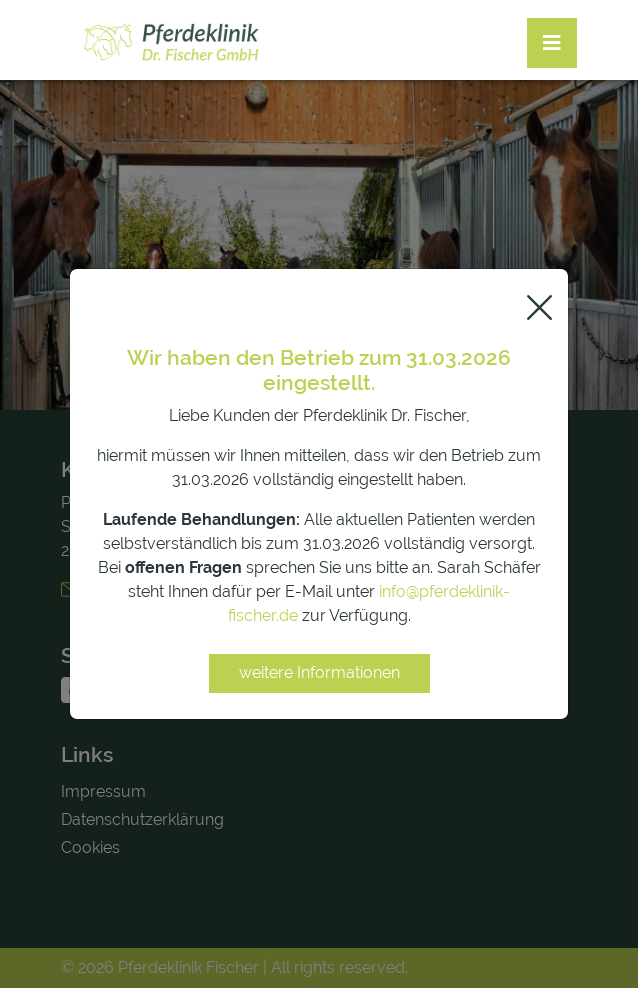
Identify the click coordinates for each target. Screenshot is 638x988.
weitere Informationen (319, 672)
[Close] (539, 307)
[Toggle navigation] (552, 43)
